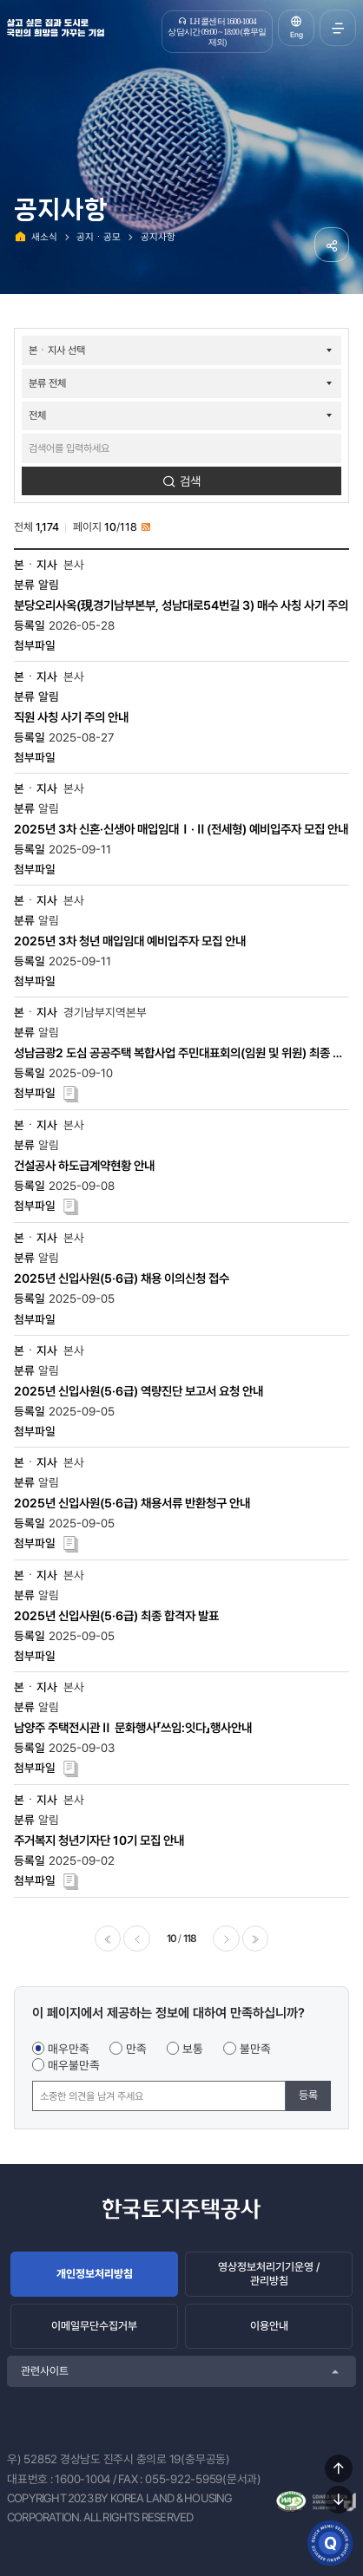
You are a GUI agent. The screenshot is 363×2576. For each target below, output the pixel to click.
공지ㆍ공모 (98, 237)
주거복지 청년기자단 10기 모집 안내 (99, 1840)
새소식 (44, 237)
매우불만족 (74, 2065)
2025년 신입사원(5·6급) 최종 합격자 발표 (116, 1615)
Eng (296, 34)
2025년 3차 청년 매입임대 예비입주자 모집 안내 (130, 940)
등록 (308, 2095)
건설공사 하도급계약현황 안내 (84, 1165)
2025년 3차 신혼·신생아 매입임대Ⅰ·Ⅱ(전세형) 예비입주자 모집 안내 (181, 828)
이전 (136, 1938)
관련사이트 (45, 2370)
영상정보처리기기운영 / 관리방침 (269, 2273)
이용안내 (269, 2325)
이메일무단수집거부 (94, 2325)
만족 (136, 2049)
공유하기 (331, 244)
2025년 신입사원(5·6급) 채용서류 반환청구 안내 (132, 1502)
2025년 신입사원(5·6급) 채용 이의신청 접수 (121, 1278)
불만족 (255, 2049)
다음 (226, 1938)
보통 (192, 2049)
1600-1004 (82, 2479)
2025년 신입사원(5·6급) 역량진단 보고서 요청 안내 (138, 1390)
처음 (108, 1938)
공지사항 (158, 237)
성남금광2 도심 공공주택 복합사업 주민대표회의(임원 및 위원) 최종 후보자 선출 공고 (178, 1053)
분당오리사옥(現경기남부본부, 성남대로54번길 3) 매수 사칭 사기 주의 (181, 605)
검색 (190, 481)
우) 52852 (32, 2459)
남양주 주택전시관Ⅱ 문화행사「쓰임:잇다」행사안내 (133, 1727)
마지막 (255, 1938)
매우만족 (68, 2049)
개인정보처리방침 (94, 2273)
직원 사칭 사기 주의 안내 (71, 716)
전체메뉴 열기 (338, 28)
